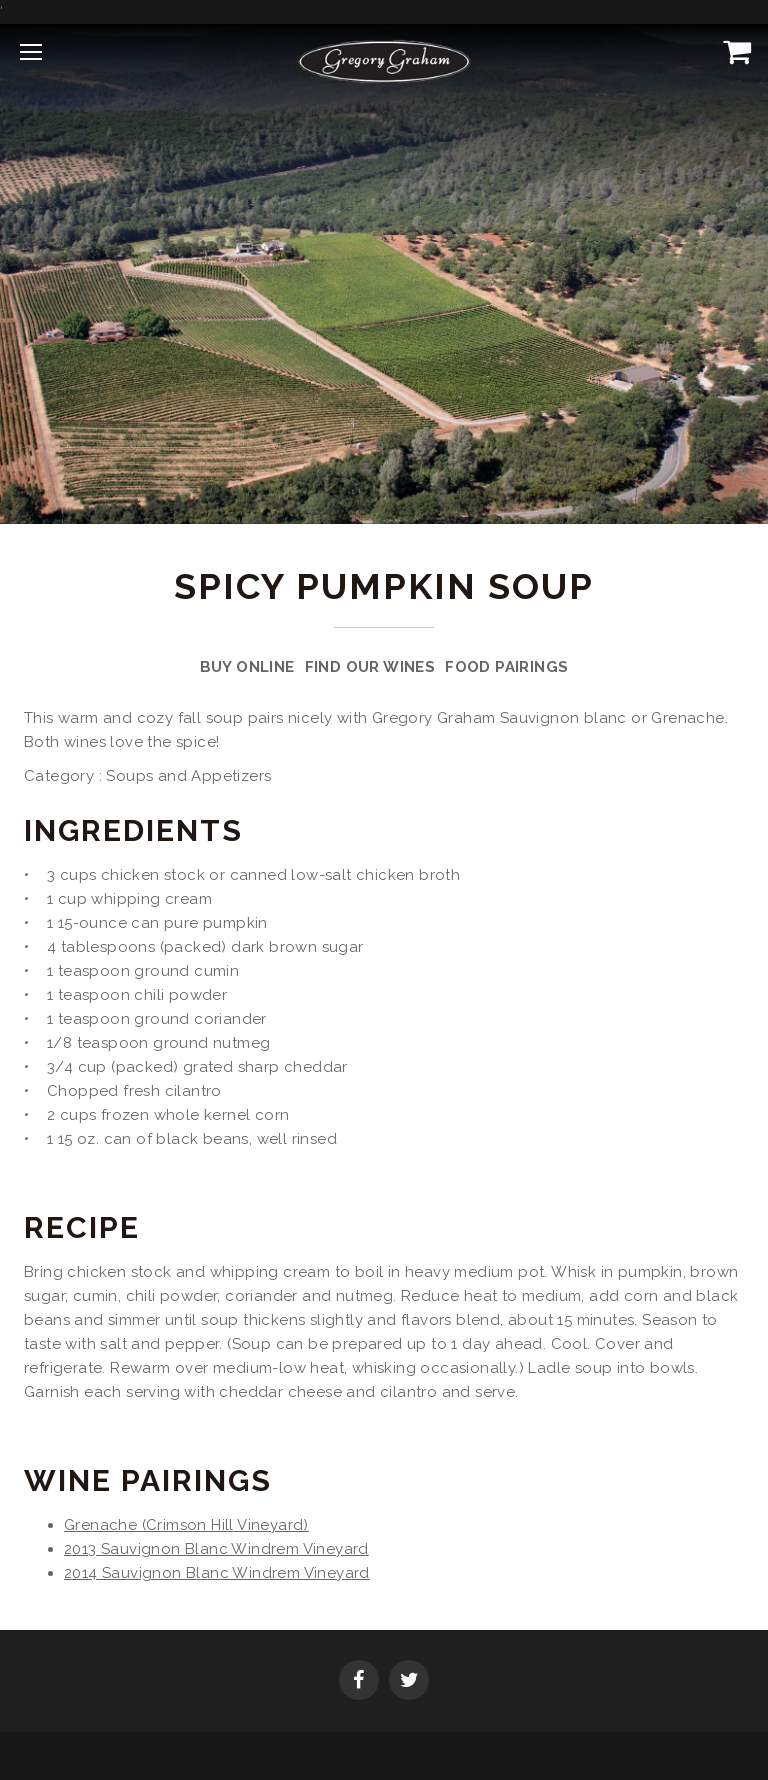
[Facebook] (359, 1682)
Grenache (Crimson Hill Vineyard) (186, 1525)
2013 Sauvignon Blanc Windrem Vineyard (216, 1549)
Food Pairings (506, 667)
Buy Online (247, 667)
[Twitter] (409, 1682)
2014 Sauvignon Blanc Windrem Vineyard (217, 1573)
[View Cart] (733, 51)
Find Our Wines (370, 667)
